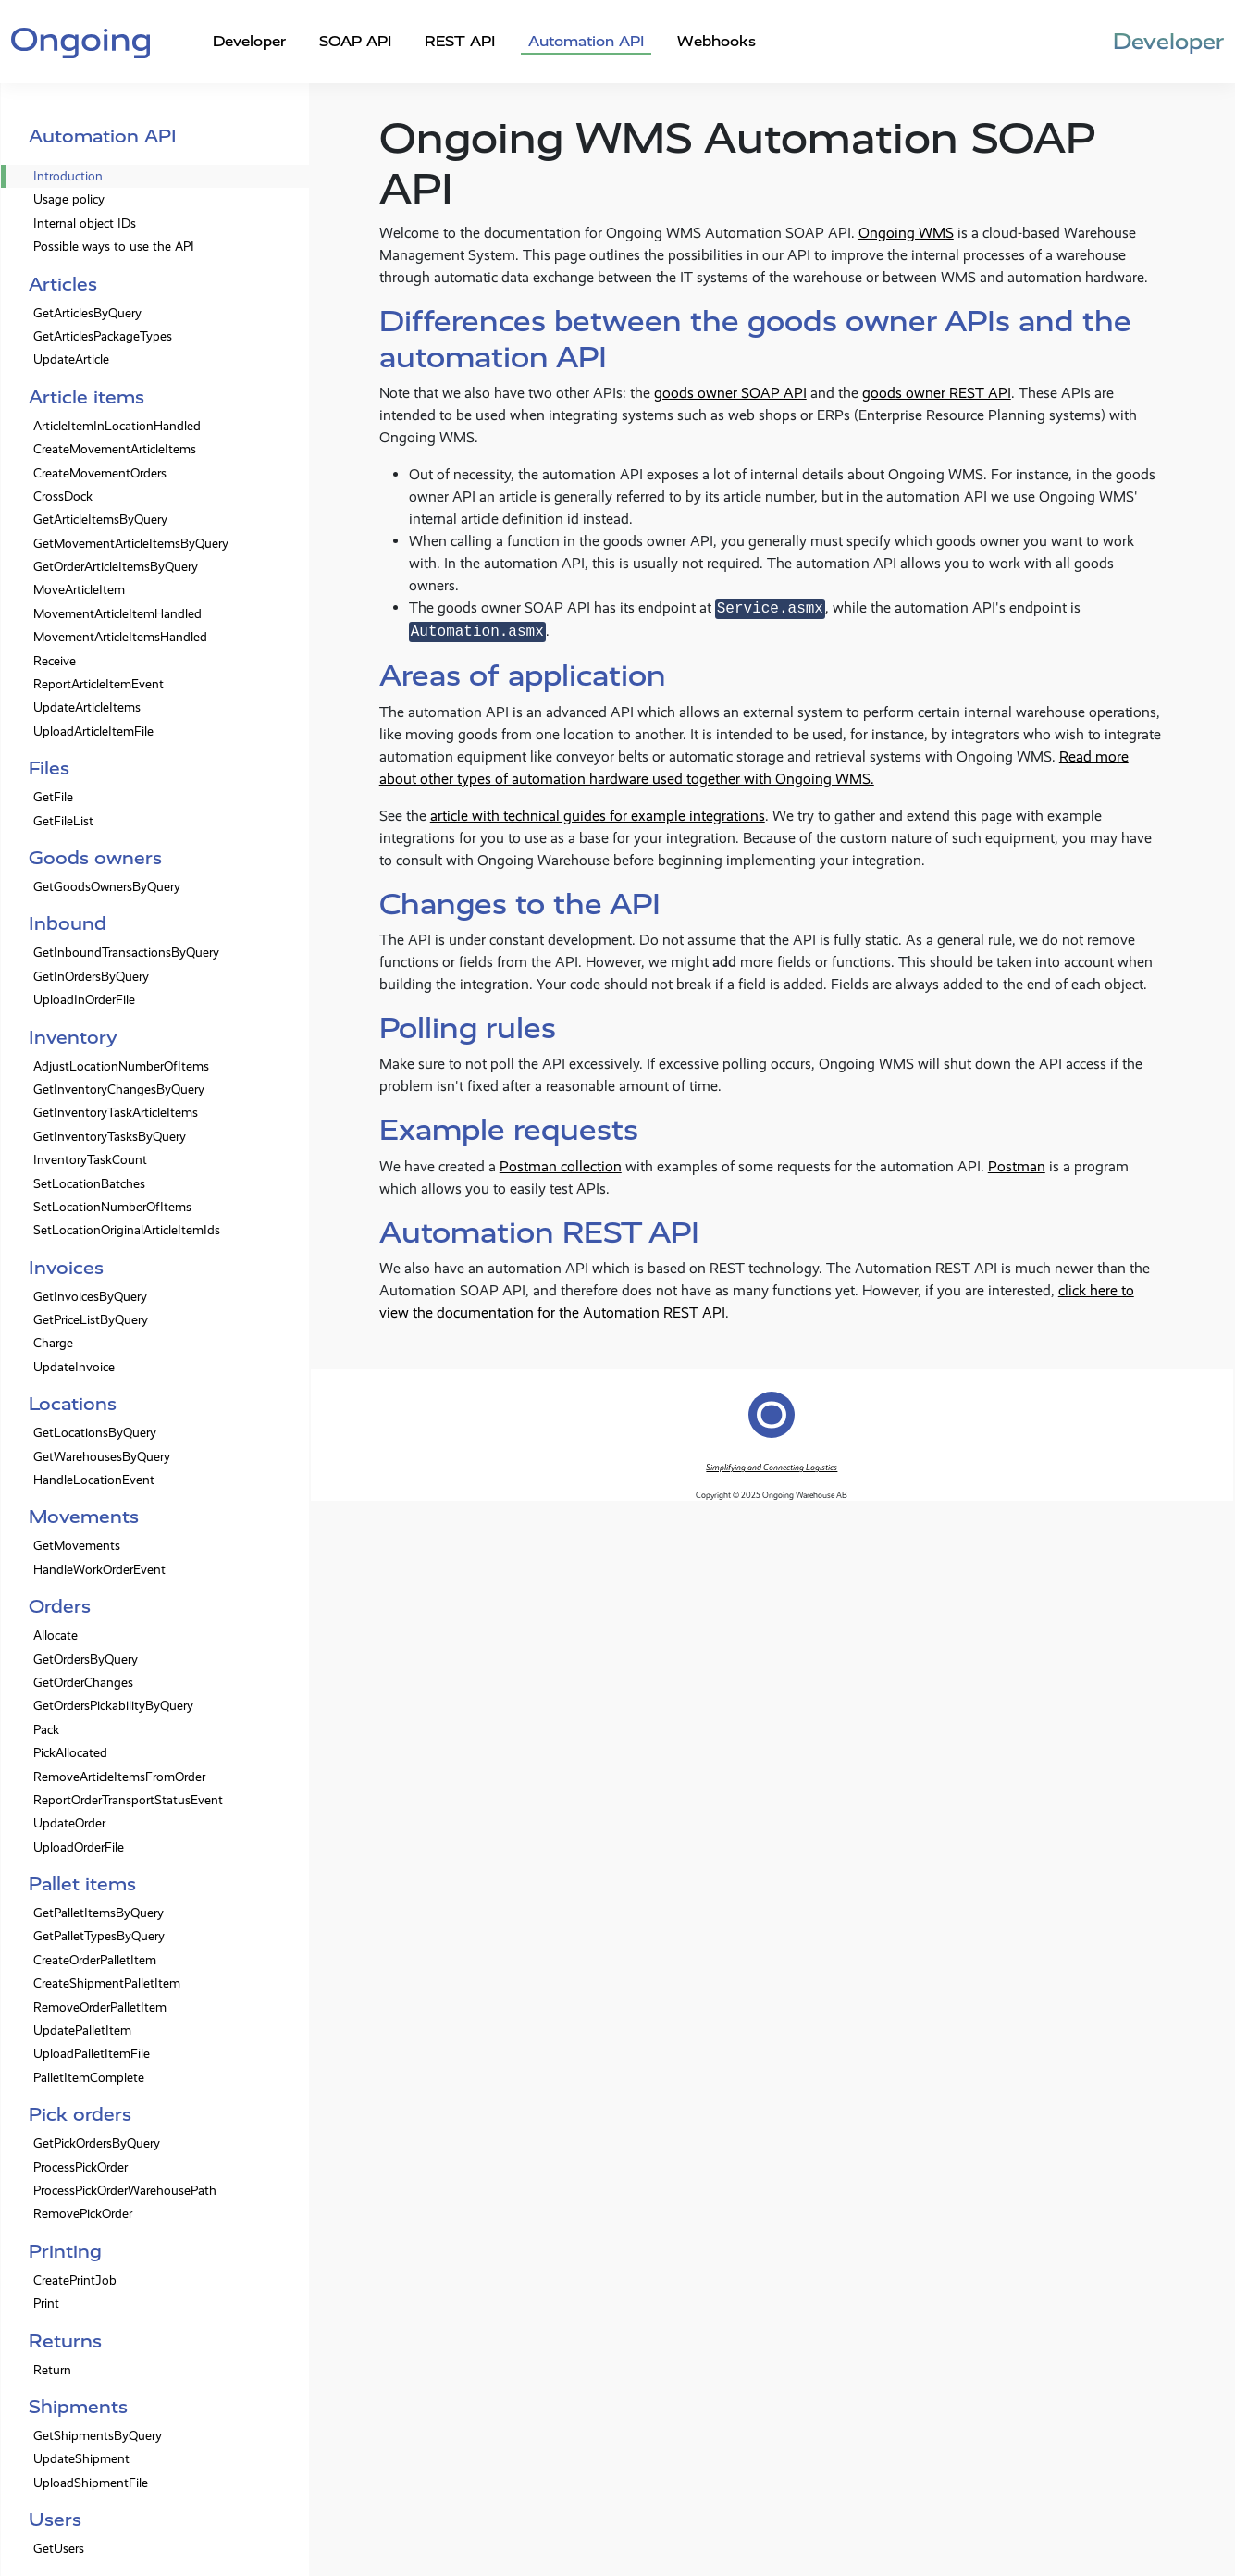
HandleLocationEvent (93, 1480)
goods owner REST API (936, 393)
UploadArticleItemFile (93, 731)
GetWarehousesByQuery (101, 1457)
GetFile (53, 797)
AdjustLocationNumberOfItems (121, 1066)
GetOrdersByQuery (85, 1659)
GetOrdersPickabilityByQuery (113, 1706)
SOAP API (355, 41)
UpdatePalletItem (82, 2030)
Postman (1016, 1166)
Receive (54, 661)
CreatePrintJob (75, 2280)
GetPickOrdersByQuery (96, 2143)
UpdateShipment (81, 2459)
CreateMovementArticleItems (114, 449)
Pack (46, 1730)
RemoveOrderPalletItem (100, 2007)
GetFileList (63, 821)
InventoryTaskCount (90, 1160)
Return (52, 2370)
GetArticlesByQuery (87, 313)
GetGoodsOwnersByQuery (106, 887)
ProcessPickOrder (80, 2167)
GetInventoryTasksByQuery (109, 1137)
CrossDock (63, 496)
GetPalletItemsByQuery (98, 1913)
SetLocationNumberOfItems (112, 1207)
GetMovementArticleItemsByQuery (130, 543)
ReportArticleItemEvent (98, 684)
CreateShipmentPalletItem (106, 1983)
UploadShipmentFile (90, 2483)
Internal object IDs (84, 223)
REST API (460, 41)
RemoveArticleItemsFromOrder (119, 1777)
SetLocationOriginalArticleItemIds (126, 1230)
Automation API (586, 41)
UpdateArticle (71, 359)
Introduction (68, 176)
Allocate (55, 1635)
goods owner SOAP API (730, 393)
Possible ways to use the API (113, 246)
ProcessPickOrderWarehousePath (124, 2190)
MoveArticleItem (79, 590)
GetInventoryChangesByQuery (118, 1089)
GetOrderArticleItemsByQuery (115, 567)
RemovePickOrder (82, 2214)
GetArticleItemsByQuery (100, 519)
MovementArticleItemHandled (117, 614)
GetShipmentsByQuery (97, 2436)
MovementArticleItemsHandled (120, 637)
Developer (249, 41)
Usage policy (69, 199)
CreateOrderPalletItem (94, 1960)
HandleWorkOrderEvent (99, 1570)
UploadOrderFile (78, 1847)
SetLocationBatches (89, 1184)
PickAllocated (70, 1753)
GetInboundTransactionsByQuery (126, 952)
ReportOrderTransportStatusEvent (128, 1800)
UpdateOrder (69, 1823)
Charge (53, 1343)
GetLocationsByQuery (94, 1433)
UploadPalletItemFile (91, 2054)
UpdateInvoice (74, 1367)
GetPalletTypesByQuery (99, 1936)
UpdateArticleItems (87, 707)
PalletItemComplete (88, 2078)
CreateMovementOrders (100, 473)
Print (46, 2303)
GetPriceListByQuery (90, 1320)
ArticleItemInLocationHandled (117, 426)
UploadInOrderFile (84, 1000)
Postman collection (561, 1166)
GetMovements (76, 1546)
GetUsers (58, 2549)
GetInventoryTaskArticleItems (115, 1113)
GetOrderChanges (83, 1682)
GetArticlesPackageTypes (102, 336)
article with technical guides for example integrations (597, 815)
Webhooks (716, 41)
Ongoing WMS (906, 233)
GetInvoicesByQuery (90, 1297)
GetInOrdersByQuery (91, 977)
